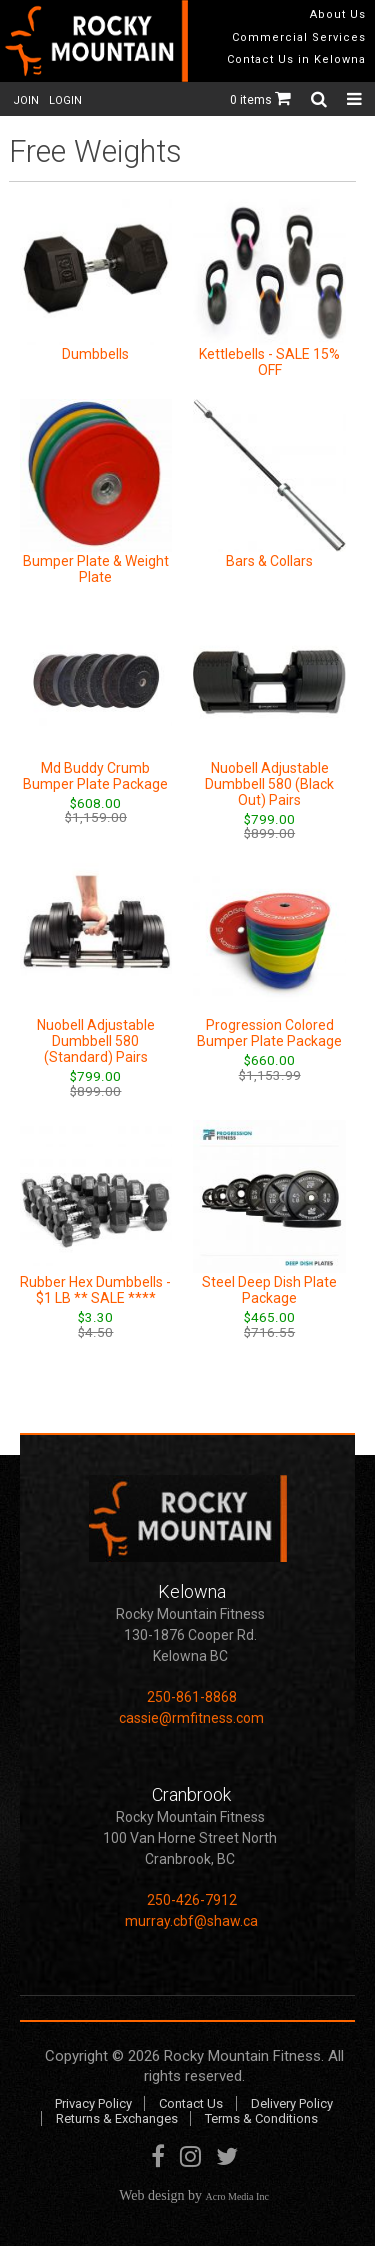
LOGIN (65, 100)
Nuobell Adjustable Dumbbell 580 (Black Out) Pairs (269, 784)
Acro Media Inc (237, 2196)
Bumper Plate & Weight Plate (96, 569)
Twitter (227, 2160)
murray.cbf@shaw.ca (191, 1921)
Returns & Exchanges (117, 2118)
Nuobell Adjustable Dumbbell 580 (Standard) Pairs (96, 1041)
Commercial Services (299, 37)
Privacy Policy (93, 2103)
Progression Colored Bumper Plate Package (269, 1033)
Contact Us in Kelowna (296, 59)
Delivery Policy (292, 2103)
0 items (260, 100)
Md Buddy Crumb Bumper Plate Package (95, 776)
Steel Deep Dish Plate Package (269, 1290)
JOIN (26, 100)
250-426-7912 (192, 1900)
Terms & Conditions (261, 2118)
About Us (338, 14)
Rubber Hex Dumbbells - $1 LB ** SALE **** (95, 1290)
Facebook (158, 2160)
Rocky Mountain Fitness (242, 2056)
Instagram (190, 2160)
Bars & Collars (269, 561)
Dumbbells (95, 354)
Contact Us (191, 2103)
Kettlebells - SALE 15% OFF (269, 362)
